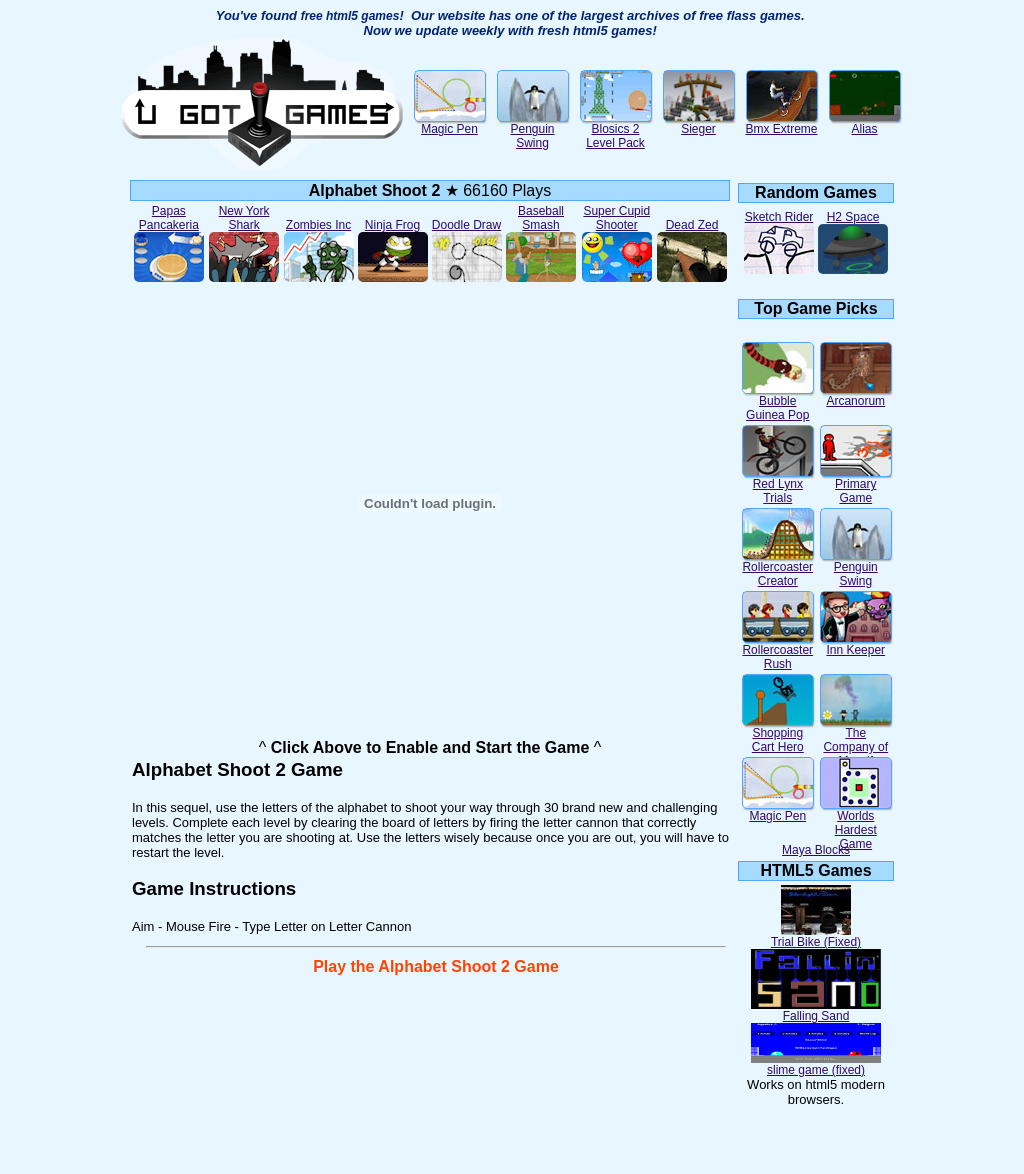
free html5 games (350, 16)
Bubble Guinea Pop (778, 402)
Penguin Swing (533, 130)
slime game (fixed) (816, 1064)
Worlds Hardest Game (856, 824)
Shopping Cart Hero (778, 734)
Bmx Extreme (781, 123)
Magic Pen (450, 123)
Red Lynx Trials (778, 485)
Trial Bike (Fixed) (816, 936)
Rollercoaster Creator (778, 568)
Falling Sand (816, 1010)
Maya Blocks (816, 850)
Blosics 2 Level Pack (616, 130)
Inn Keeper (856, 644)
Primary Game (856, 485)
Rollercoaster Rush (778, 651)
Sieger (699, 123)
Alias (865, 123)
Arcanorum (856, 395)
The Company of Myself (856, 741)
